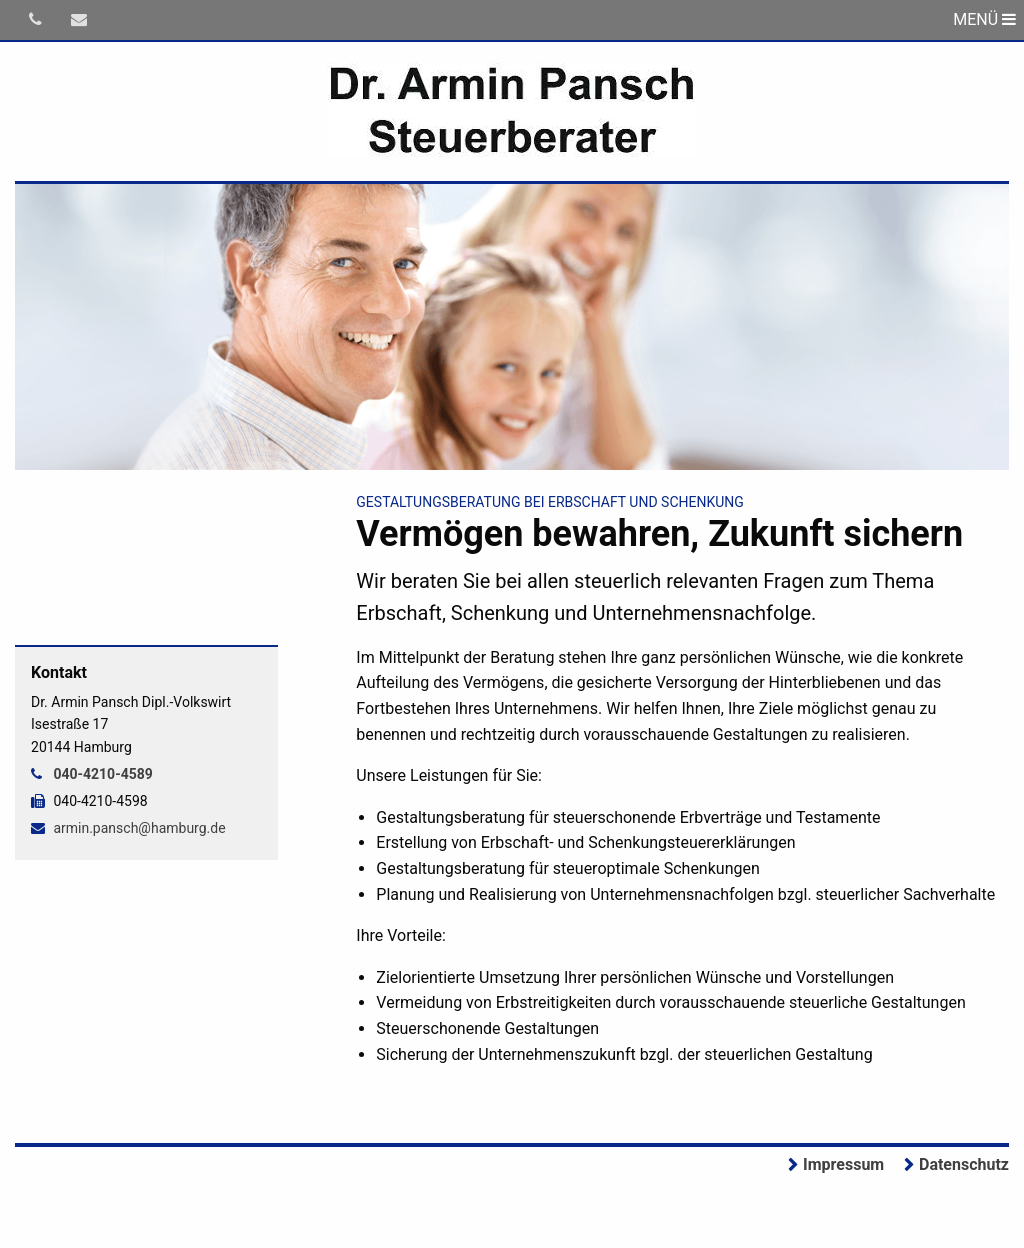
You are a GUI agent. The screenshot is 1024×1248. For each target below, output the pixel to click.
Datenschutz (964, 1164)
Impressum (843, 1164)
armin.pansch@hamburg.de (139, 828)
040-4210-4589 (102, 774)
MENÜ (984, 19)
